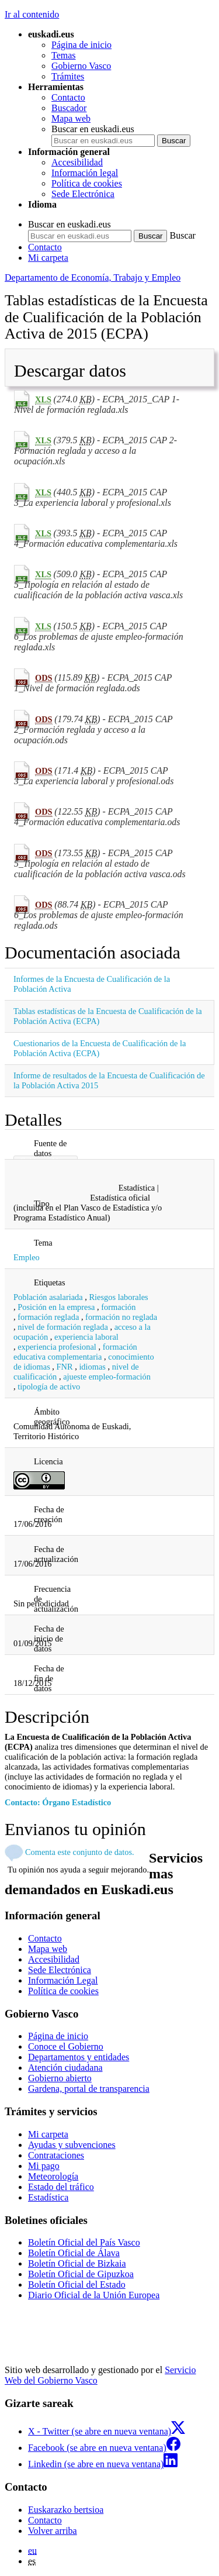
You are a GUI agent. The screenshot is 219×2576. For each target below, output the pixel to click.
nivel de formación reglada (63, 1327)
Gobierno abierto (60, 2078)
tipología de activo (49, 1386)
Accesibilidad (77, 162)
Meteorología (53, 2176)
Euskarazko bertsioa (65, 2510)
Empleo (26, 1257)
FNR (65, 1366)
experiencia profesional (57, 1346)
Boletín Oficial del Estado (77, 2284)
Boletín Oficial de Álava (74, 2253)
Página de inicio (81, 45)
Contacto (68, 97)
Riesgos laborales (118, 1297)
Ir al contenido (32, 14)
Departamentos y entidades (78, 2057)
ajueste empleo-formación (107, 1376)
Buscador (68, 108)
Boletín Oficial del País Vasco (84, 2242)
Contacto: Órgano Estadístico (58, 1802)
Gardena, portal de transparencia (89, 2089)
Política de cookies (86, 183)
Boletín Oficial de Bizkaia (77, 2263)
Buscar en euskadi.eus (92, 129)
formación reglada (48, 1317)
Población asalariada (48, 1297)
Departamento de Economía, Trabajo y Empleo (92, 277)
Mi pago (44, 2166)
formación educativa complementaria (75, 1351)
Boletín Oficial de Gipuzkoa (81, 2274)
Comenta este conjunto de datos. (79, 1852)
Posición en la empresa (56, 1307)
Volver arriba (52, 2531)
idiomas (92, 1366)
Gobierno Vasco (81, 66)
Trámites (67, 76)
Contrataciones (56, 2155)
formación (118, 1307)
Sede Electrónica (82, 194)
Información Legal (63, 1980)
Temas (63, 55)
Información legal (84, 173)
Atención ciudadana (65, 2067)
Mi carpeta (48, 258)
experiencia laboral (86, 1337)
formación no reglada (121, 1317)
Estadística (48, 2197)
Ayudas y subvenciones (72, 2145)
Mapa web (71, 118)
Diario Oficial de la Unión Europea (93, 2295)
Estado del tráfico (61, 2187)
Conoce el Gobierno (65, 2046)
